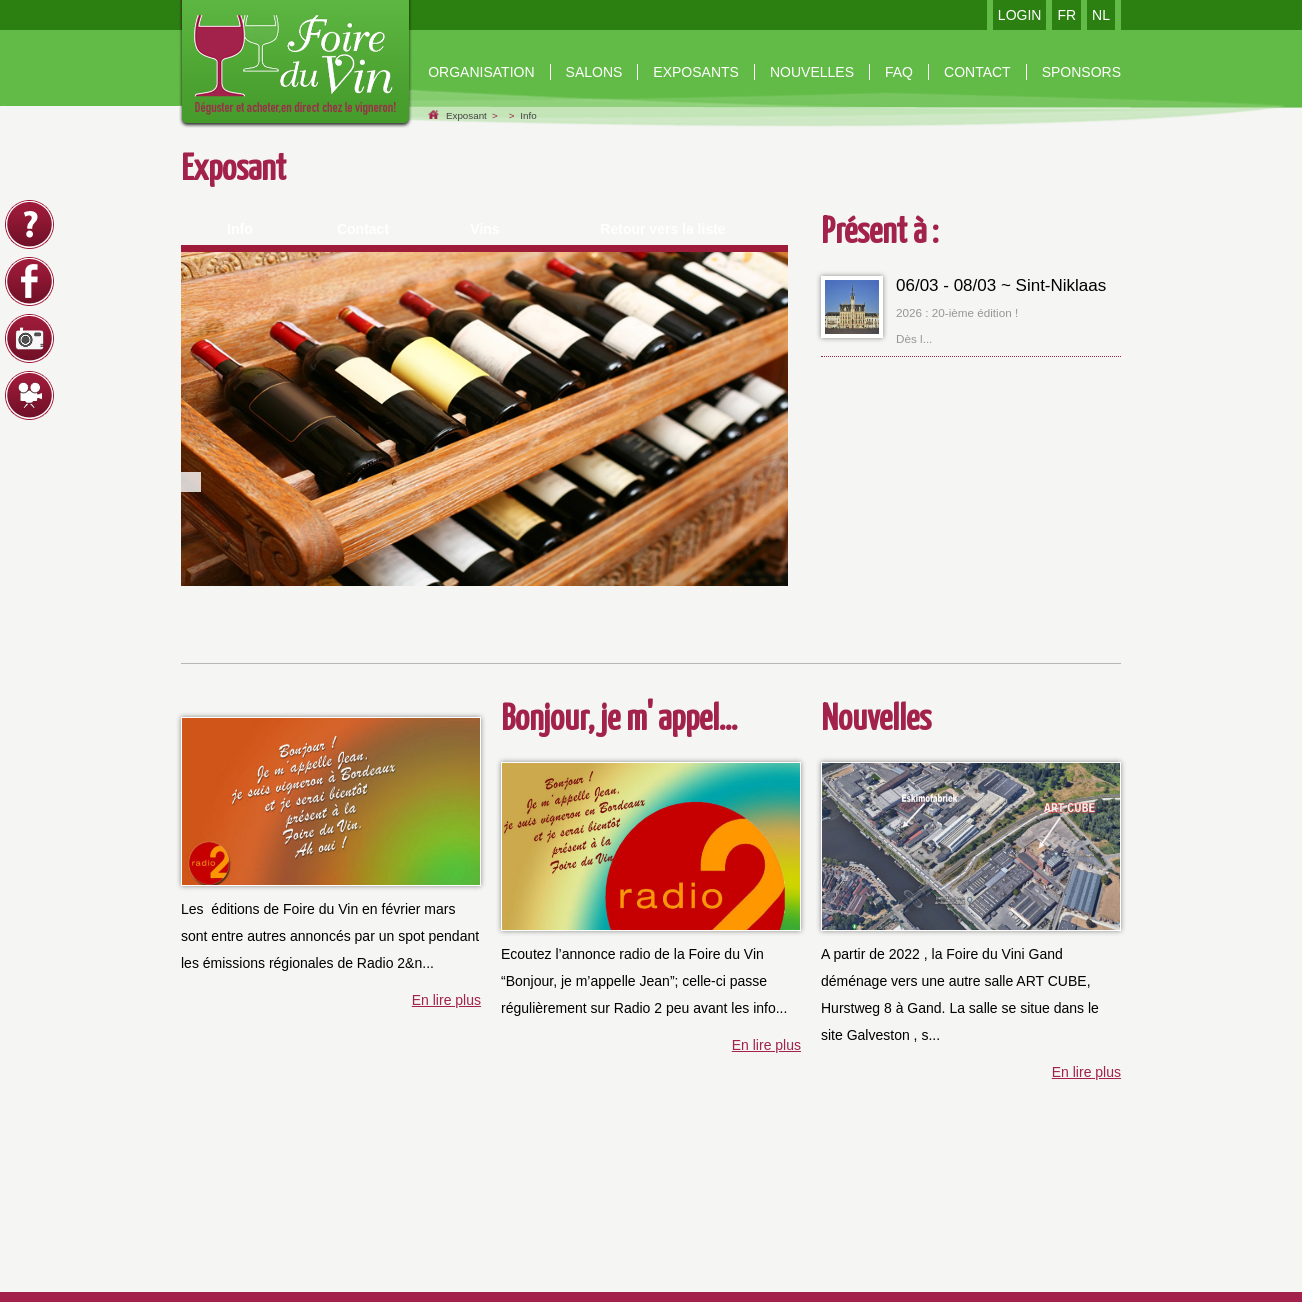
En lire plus (446, 1000)
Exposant (466, 115)
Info (528, 115)
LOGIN (1020, 15)
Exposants (696, 72)
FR (1066, 15)
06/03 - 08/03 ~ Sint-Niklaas (1001, 285)
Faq (899, 72)
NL (1101, 15)
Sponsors (1081, 72)
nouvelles (812, 72)
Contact (363, 229)
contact (977, 72)
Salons (594, 72)
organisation (481, 72)
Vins (484, 229)
